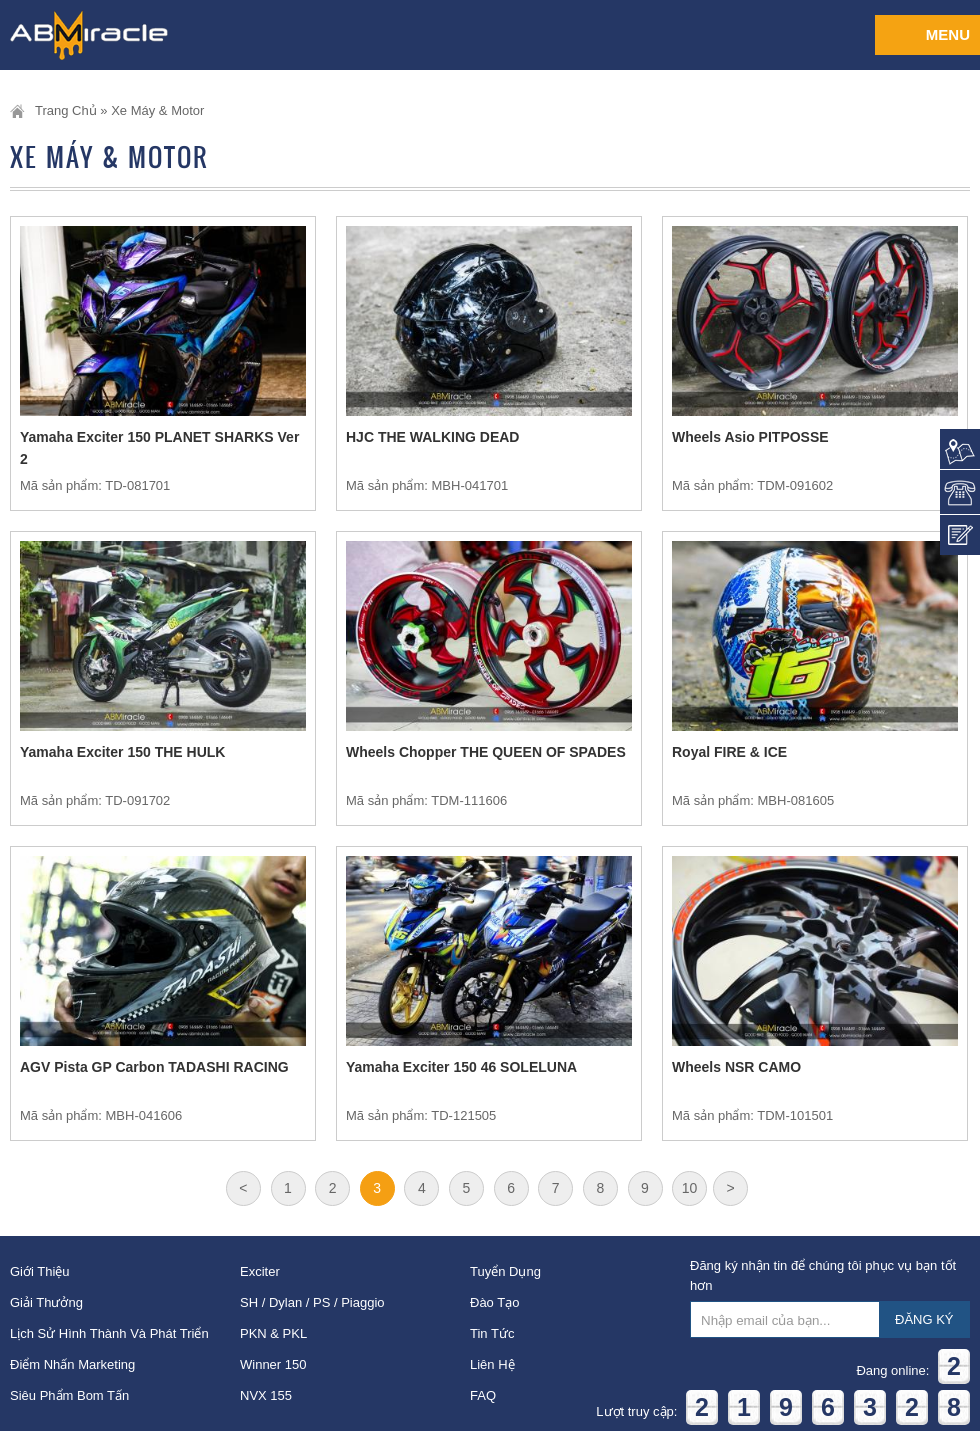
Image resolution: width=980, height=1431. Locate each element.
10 (690, 1188)
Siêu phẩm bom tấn (69, 1395)
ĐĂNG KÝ (924, 1319)
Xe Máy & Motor (157, 110)
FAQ (483, 1395)
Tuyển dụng (505, 1271)
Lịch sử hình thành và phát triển (109, 1333)
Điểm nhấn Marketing (72, 1364)
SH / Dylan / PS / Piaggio (312, 1302)
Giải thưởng (46, 1302)
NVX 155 (266, 1395)
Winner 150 (273, 1364)
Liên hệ (492, 1364)
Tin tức (492, 1333)
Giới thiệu (40, 1271)
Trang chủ (66, 110)
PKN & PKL (273, 1333)
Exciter (260, 1271)
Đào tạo (494, 1302)
